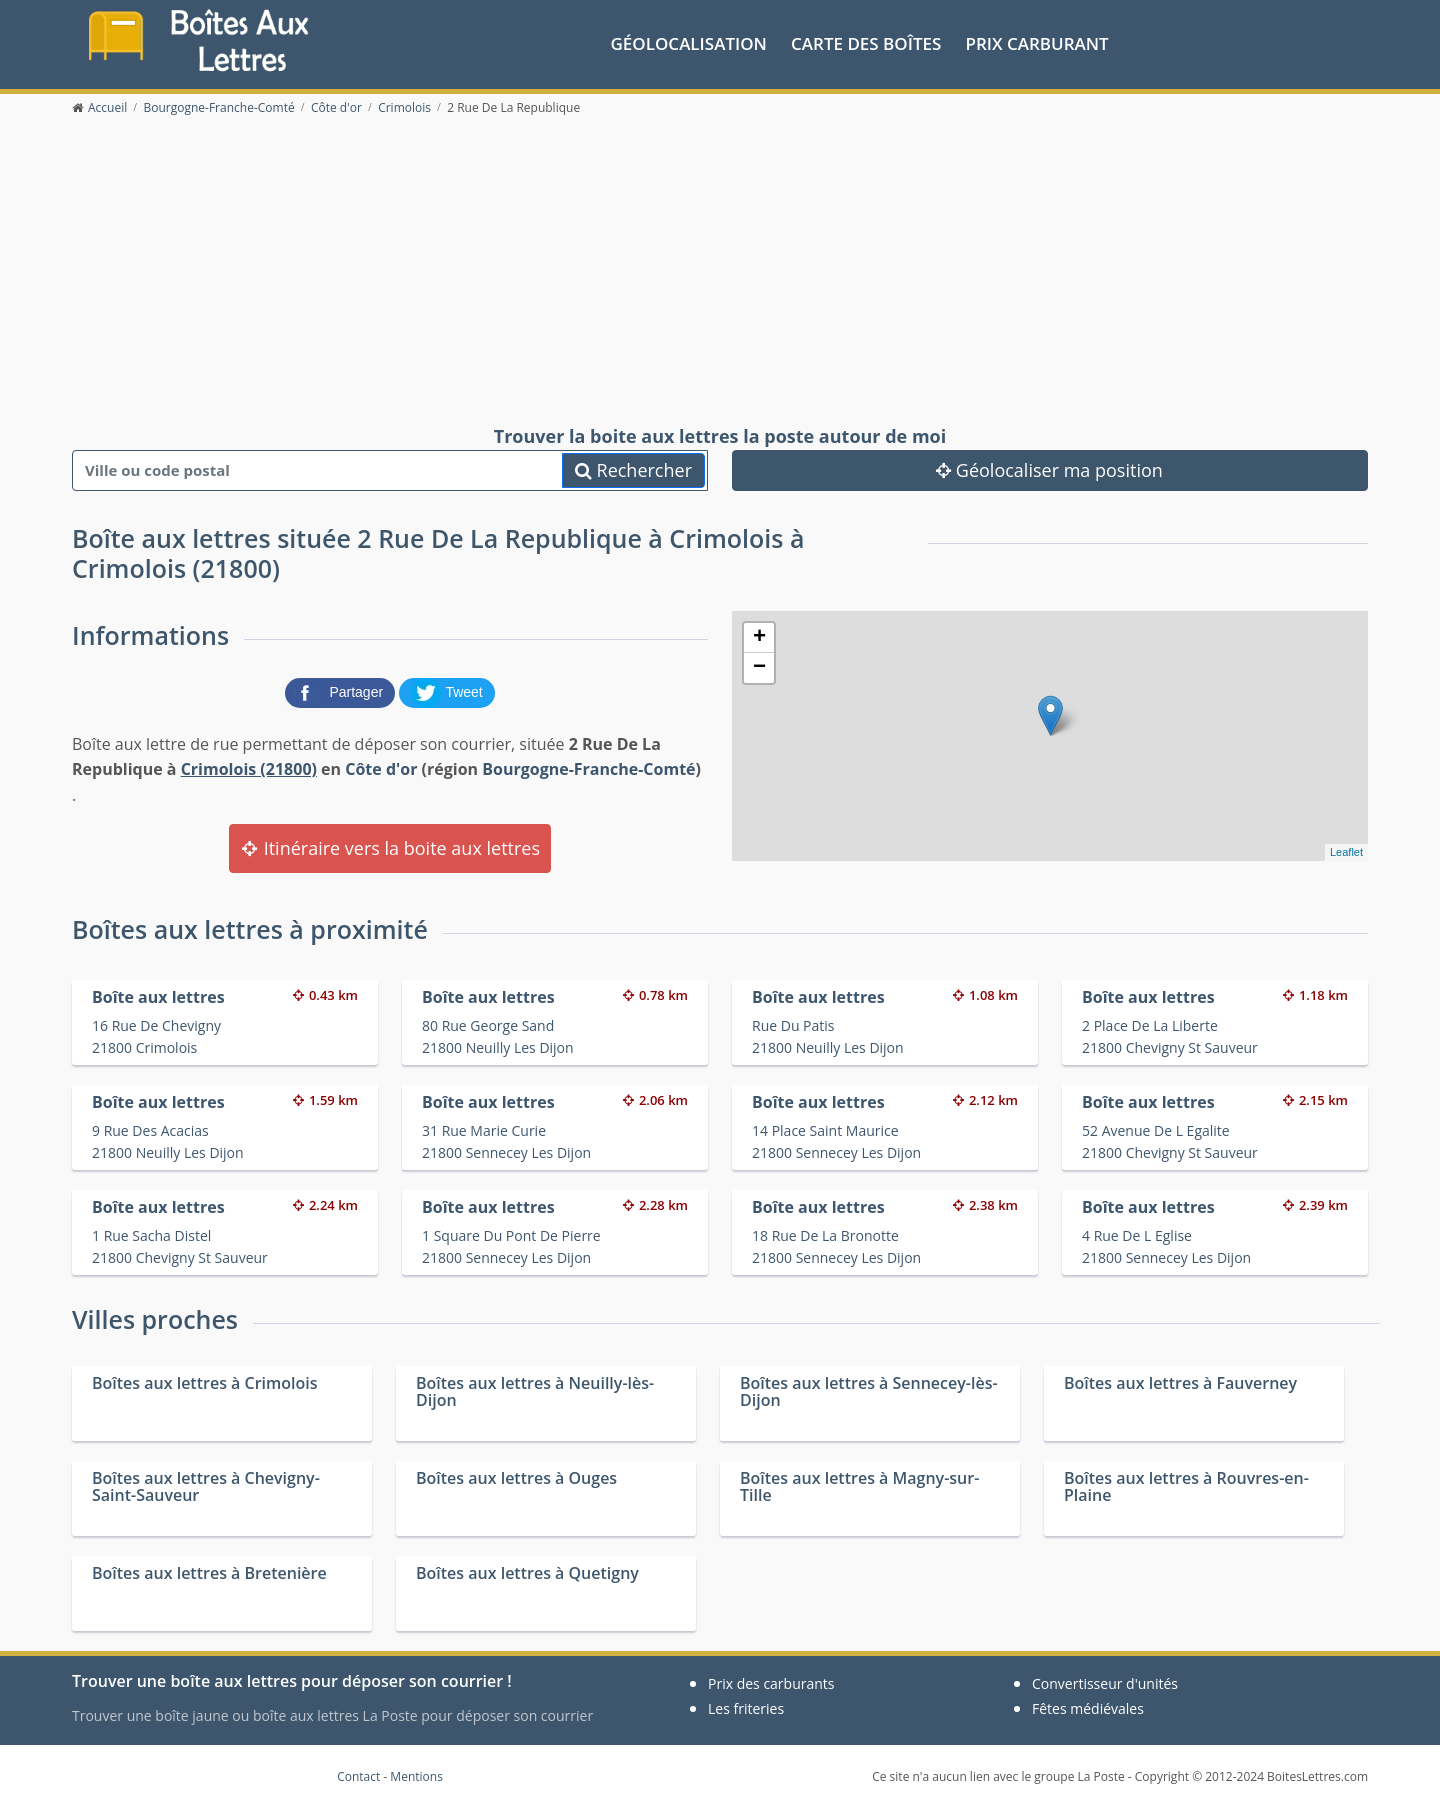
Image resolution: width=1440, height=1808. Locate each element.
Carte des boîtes (866, 43)
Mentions (416, 1776)
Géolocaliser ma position (1049, 470)
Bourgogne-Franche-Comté (588, 769)
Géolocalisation (689, 43)
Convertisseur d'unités (1105, 1683)
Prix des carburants (771, 1683)
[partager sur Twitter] (447, 691)
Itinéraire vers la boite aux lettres (390, 848)
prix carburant (1037, 43)
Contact (358, 1776)
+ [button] (759, 638)
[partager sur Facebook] (342, 691)
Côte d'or (381, 769)
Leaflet (1346, 852)
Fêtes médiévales (1088, 1708)
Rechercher (633, 470)
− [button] (759, 668)
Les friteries (746, 1708)
